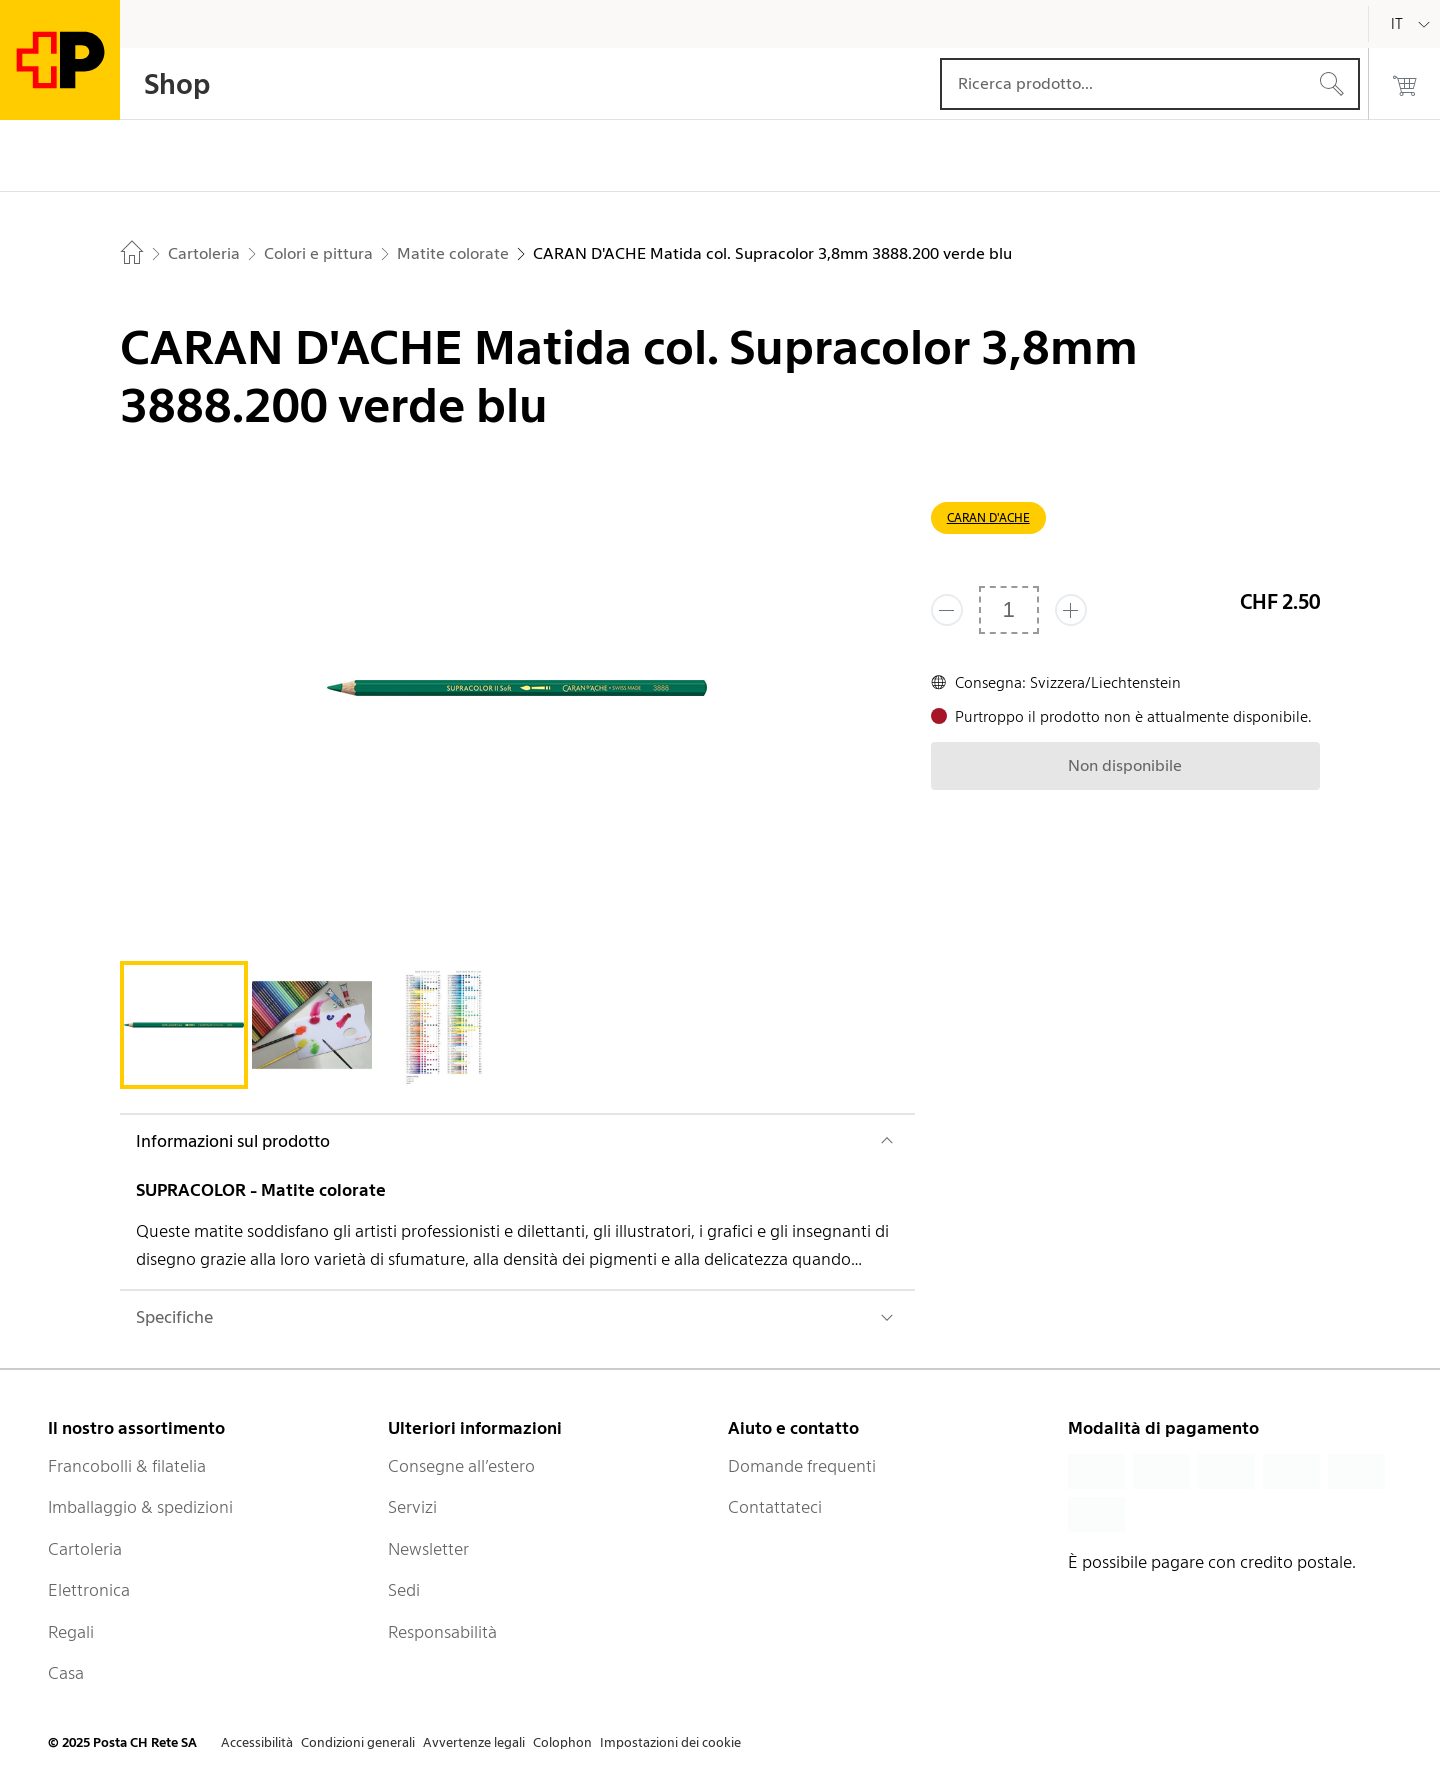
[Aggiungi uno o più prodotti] (1071, 610)
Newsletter (428, 1549)
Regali (71, 1632)
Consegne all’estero (461, 1466)
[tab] (184, 1025)
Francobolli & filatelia (127, 1466)
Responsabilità (442, 1632)
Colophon (562, 1742)
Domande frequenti (802, 1466)
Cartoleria (85, 1549)
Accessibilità (257, 1742)
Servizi (412, 1507)
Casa (66, 1673)
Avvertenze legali (474, 1742)
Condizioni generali (358, 1742)
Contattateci (775, 1507)
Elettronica (89, 1590)
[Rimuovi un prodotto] (947, 610)
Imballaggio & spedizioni (140, 1507)
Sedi (404, 1590)
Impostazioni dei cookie (670, 1742)
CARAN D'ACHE (988, 517)
